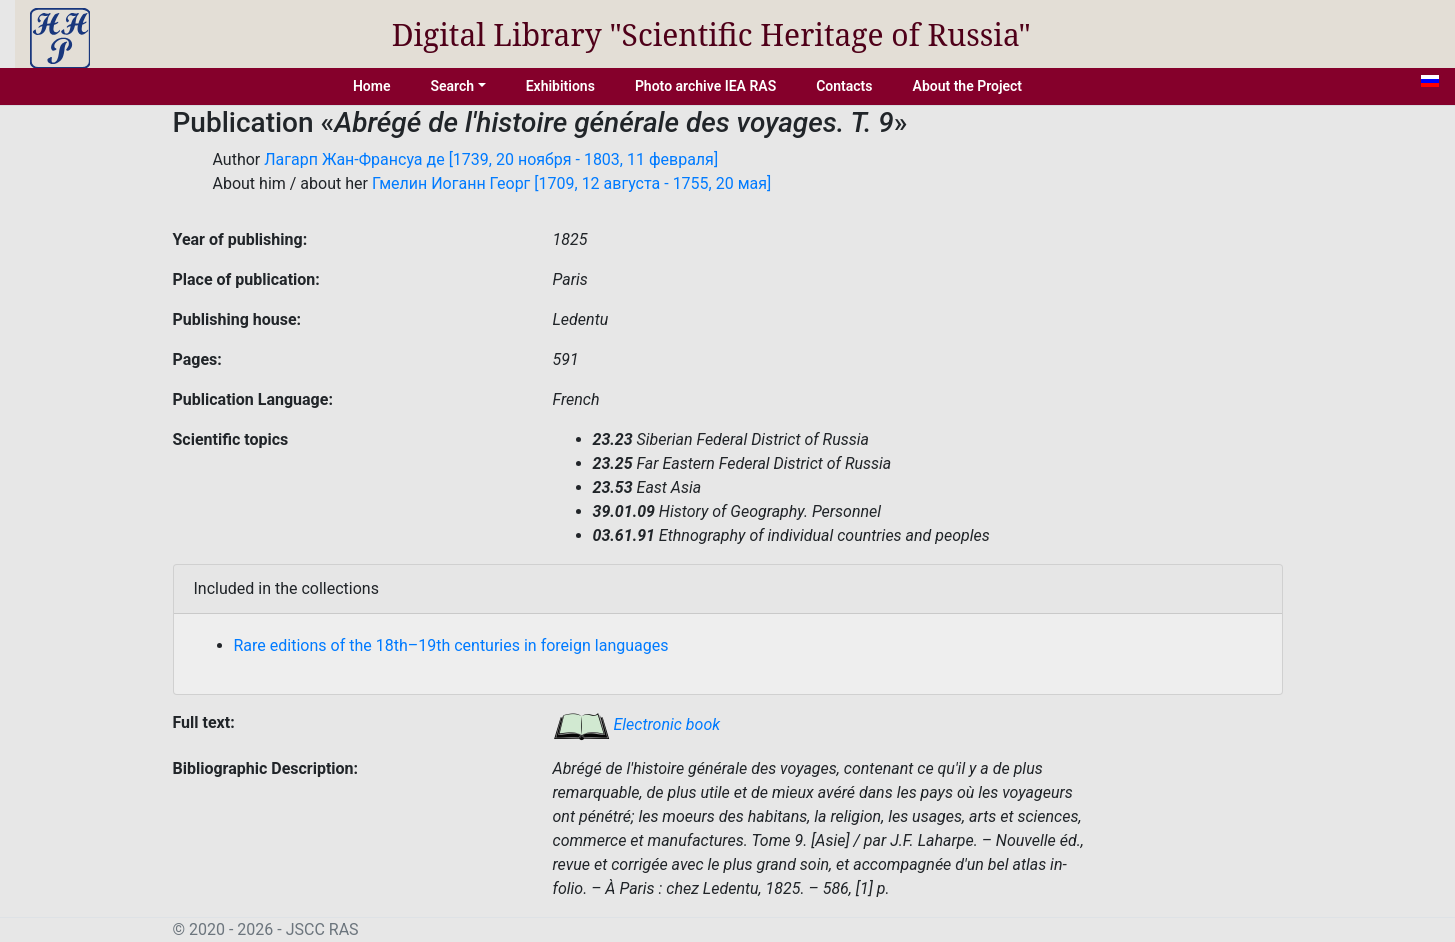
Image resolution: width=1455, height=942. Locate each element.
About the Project (968, 86)
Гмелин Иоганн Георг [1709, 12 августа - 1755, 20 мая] (571, 183)
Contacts (844, 86)
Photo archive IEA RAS (705, 86)
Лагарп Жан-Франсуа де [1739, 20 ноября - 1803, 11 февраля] (491, 159)
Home (372, 86)
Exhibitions (560, 86)
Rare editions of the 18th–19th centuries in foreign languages (451, 645)
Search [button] (452, 86)
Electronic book (637, 724)
